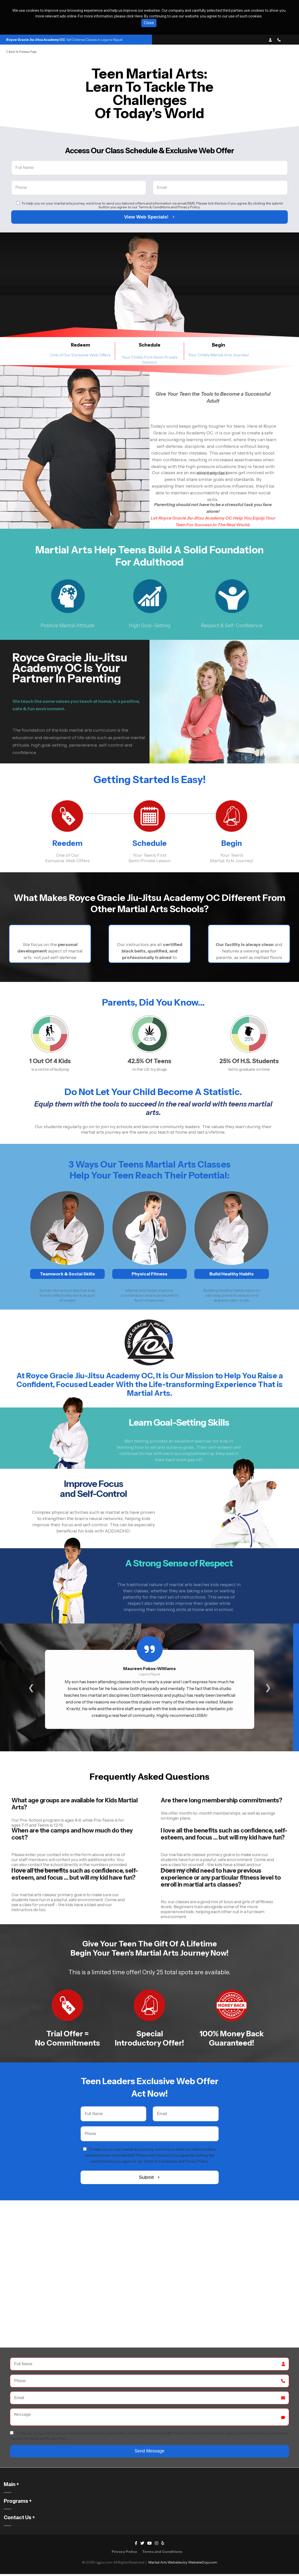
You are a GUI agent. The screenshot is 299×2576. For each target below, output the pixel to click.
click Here (134, 16)
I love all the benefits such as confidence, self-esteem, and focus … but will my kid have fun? (224, 1849)
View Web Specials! (149, 217)
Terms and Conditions (162, 2553)
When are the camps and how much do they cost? (72, 1849)
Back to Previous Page (21, 52)
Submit (149, 2177)
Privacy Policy (124, 2553)
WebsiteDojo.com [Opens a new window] (202, 2564)
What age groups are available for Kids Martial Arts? (74, 1819)
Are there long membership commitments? (221, 1808)
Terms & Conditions (154, 207)
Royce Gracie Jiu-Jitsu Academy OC (35, 40)
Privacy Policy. (189, 207)
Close (149, 23)
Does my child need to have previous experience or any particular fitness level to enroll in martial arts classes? (221, 1898)
